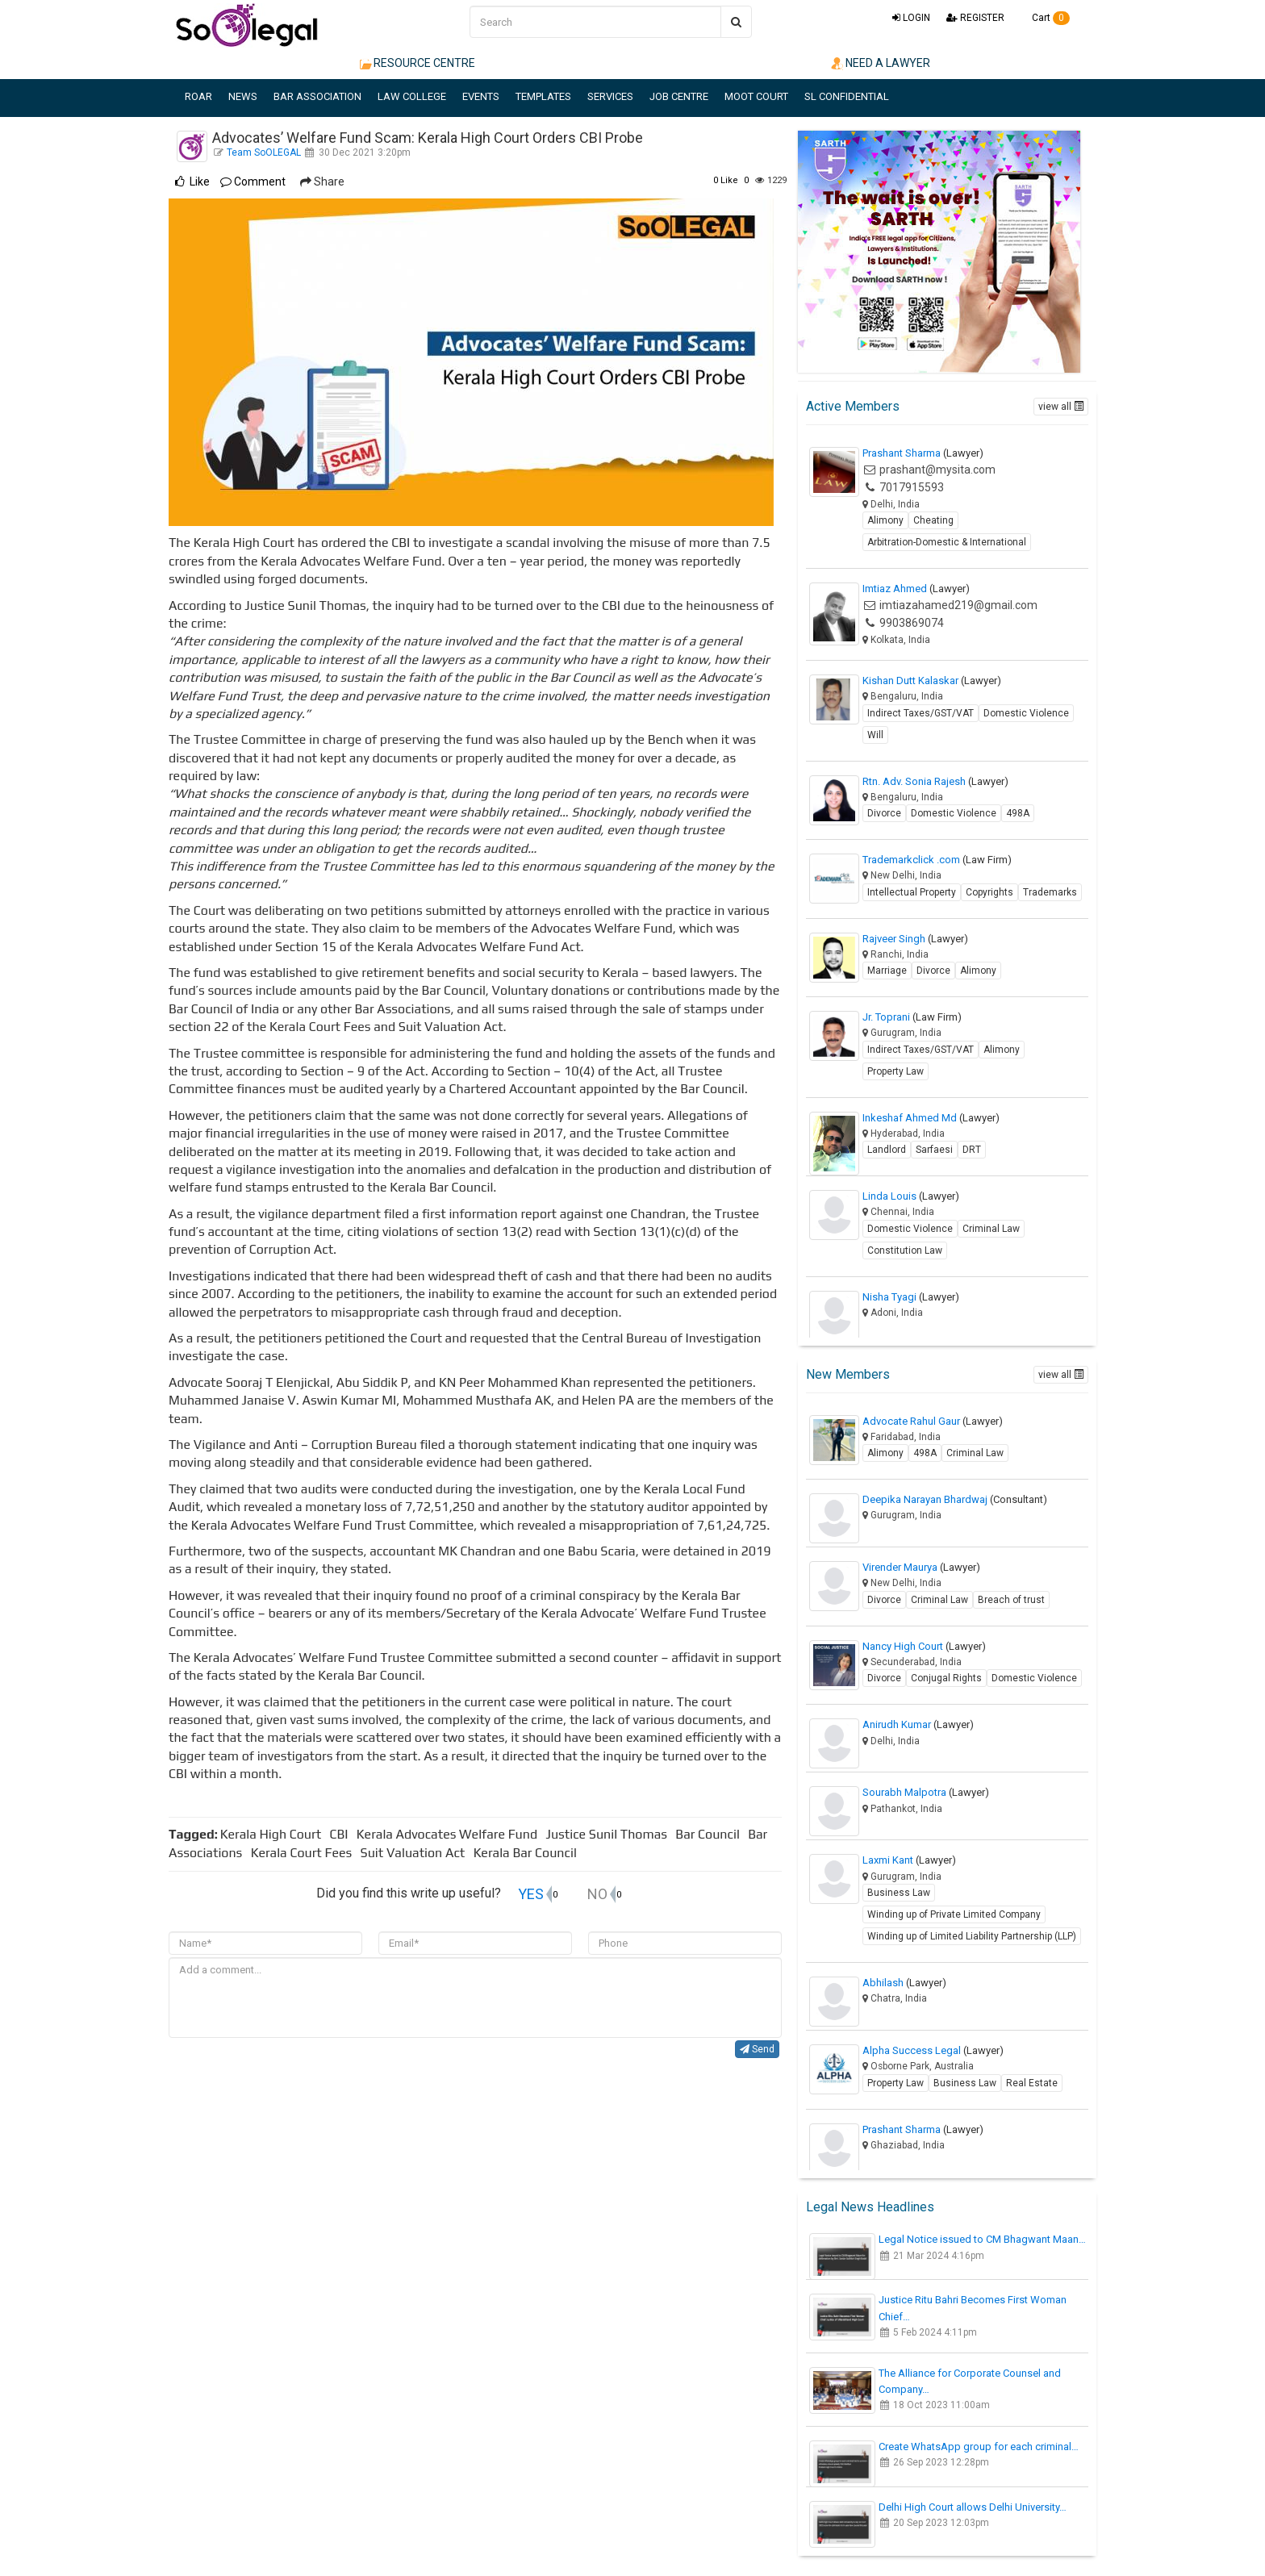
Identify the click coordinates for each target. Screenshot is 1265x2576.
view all (1060, 406)
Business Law (898, 1892)
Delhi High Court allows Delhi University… (973, 2507)
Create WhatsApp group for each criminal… (979, 2446)
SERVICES (610, 96)
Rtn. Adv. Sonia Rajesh (935, 781)
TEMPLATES (543, 96)
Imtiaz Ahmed (916, 588)
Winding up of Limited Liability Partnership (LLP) (971, 1936)
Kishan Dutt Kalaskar (931, 680)
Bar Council (710, 1834)
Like (725, 180)
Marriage (887, 970)
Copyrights (989, 892)
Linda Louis (910, 1196)
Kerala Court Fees (304, 1852)
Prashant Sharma (922, 453)
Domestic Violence (1026, 713)
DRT (971, 1149)
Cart (1045, 17)
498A (1017, 813)
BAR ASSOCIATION (317, 96)
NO (597, 1893)
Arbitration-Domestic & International (946, 542)
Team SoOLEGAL (265, 152)
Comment (253, 181)
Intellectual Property (911, 892)
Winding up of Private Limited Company (954, 1914)
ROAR (198, 96)
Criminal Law (991, 1228)
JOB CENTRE (678, 96)
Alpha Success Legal (933, 2050)
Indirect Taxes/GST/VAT (920, 713)
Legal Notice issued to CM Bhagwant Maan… (982, 2239)
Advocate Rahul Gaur (932, 1421)
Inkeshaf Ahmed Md (931, 1118)
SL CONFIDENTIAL (846, 96)
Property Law (895, 1071)
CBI (341, 1834)
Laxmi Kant (909, 1860)
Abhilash (904, 1983)
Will (875, 735)
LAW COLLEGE (412, 96)
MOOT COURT (756, 96)
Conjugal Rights (946, 1678)
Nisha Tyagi (910, 1297)
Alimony (885, 520)
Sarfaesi (934, 1149)
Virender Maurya (921, 1567)
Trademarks (1050, 892)
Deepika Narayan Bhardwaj (954, 1499)
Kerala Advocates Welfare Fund (450, 1834)
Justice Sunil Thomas (609, 1834)
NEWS (242, 96)
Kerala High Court (274, 1834)
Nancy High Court (924, 1646)
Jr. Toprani (912, 1017)
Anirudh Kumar (918, 1724)
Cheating (933, 520)
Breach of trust (1011, 1599)
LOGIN (911, 17)
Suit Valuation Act (416, 1852)
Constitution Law (904, 1250)
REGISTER (975, 17)
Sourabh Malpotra (925, 1792)
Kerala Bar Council (528, 1852)
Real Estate (1032, 2083)
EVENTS (480, 96)
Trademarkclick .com (937, 860)
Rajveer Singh (915, 939)
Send (757, 2049)
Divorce (884, 813)
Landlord (886, 1149)
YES (531, 1893)
